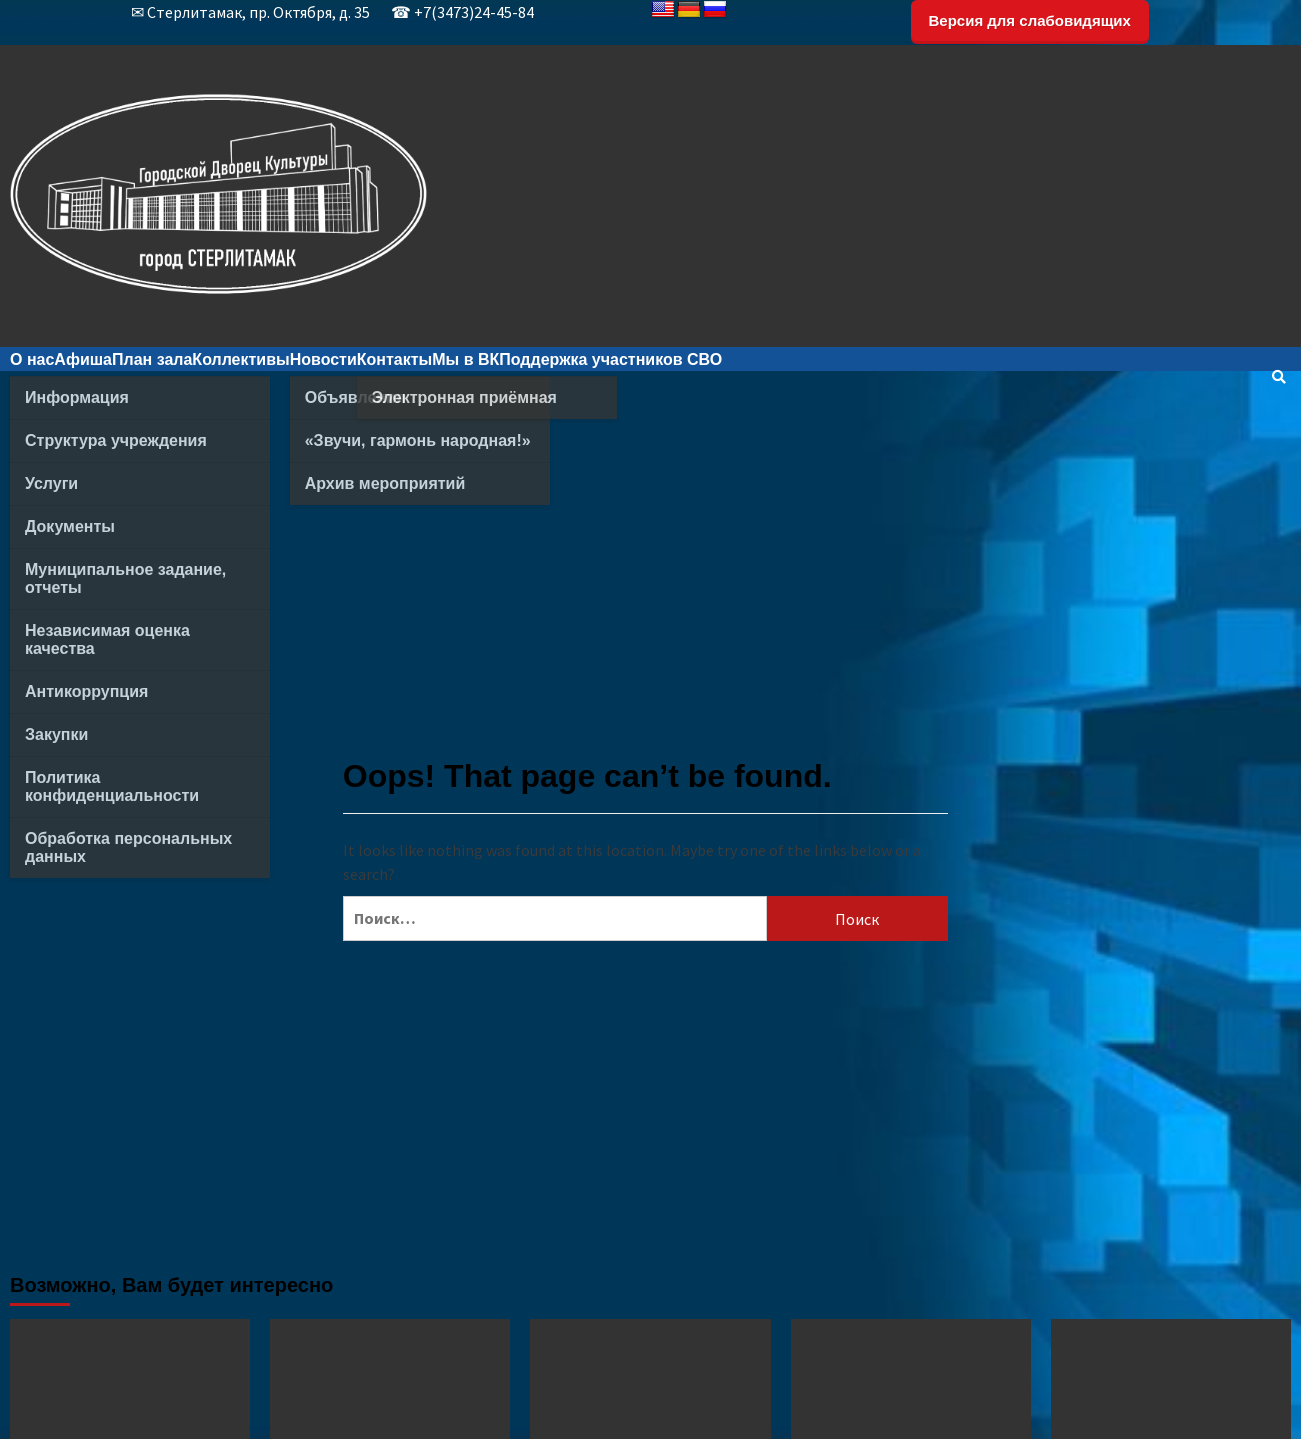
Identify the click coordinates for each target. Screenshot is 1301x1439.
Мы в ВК (465, 359)
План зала (152, 359)
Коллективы (240, 359)
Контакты (394, 359)
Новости (323, 359)
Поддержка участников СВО (610, 359)
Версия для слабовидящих (1030, 20)
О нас (32, 359)
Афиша (83, 359)
